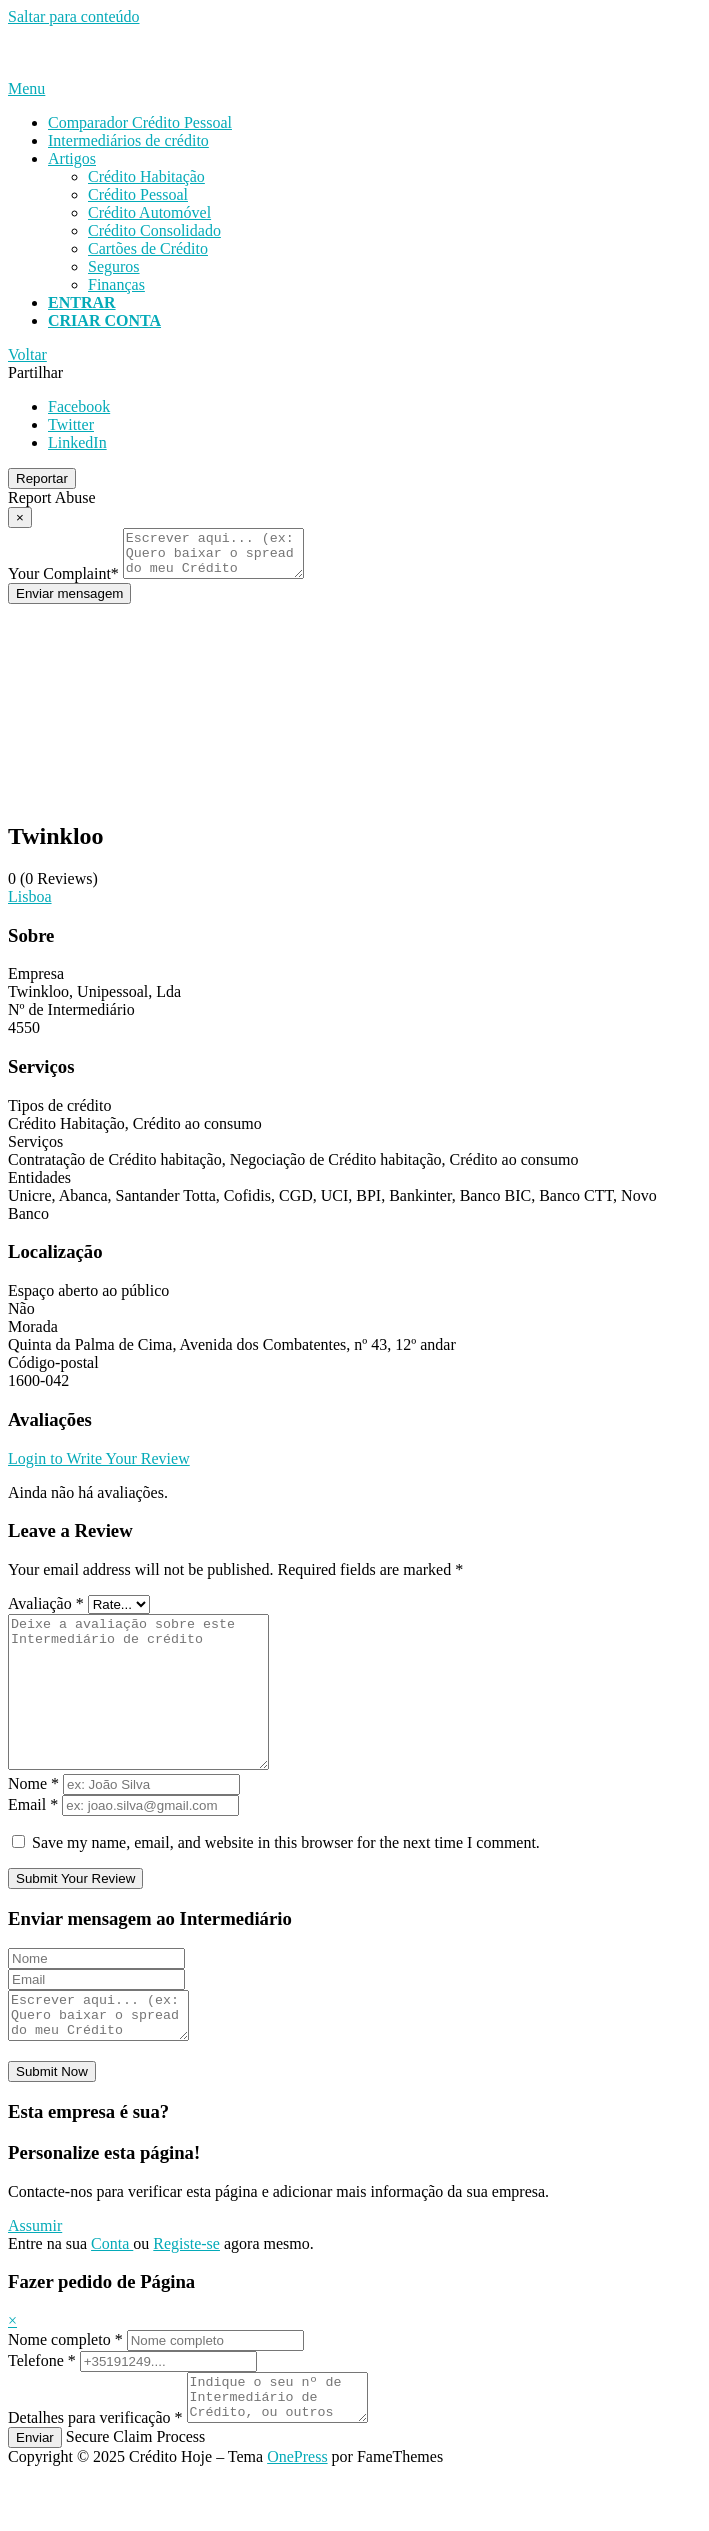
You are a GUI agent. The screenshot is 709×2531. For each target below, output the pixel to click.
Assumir (35, 2273)
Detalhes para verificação (95, 2474)
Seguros (114, 266)
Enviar (35, 2494)
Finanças (116, 284)
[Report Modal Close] (20, 517)
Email (33, 1843)
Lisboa (30, 905)
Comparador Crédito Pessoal (140, 122)
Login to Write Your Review (99, 1467)
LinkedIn (77, 442)
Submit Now (52, 2119)
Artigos (72, 158)
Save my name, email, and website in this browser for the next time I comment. (286, 1881)
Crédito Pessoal (138, 194)
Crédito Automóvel (149, 212)
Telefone (42, 2408)
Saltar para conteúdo (74, 16)
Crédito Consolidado (154, 230)
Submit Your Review (75, 1917)
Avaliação (46, 1612)
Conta (112, 2291)
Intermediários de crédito (128, 140)
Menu (26, 88)
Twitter (71, 424)
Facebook (79, 406)
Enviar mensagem (69, 602)
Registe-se (186, 2291)
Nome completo (65, 2387)
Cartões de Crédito (148, 248)
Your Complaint (63, 582)
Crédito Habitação (146, 176)
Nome (33, 1822)
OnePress (297, 2513)
